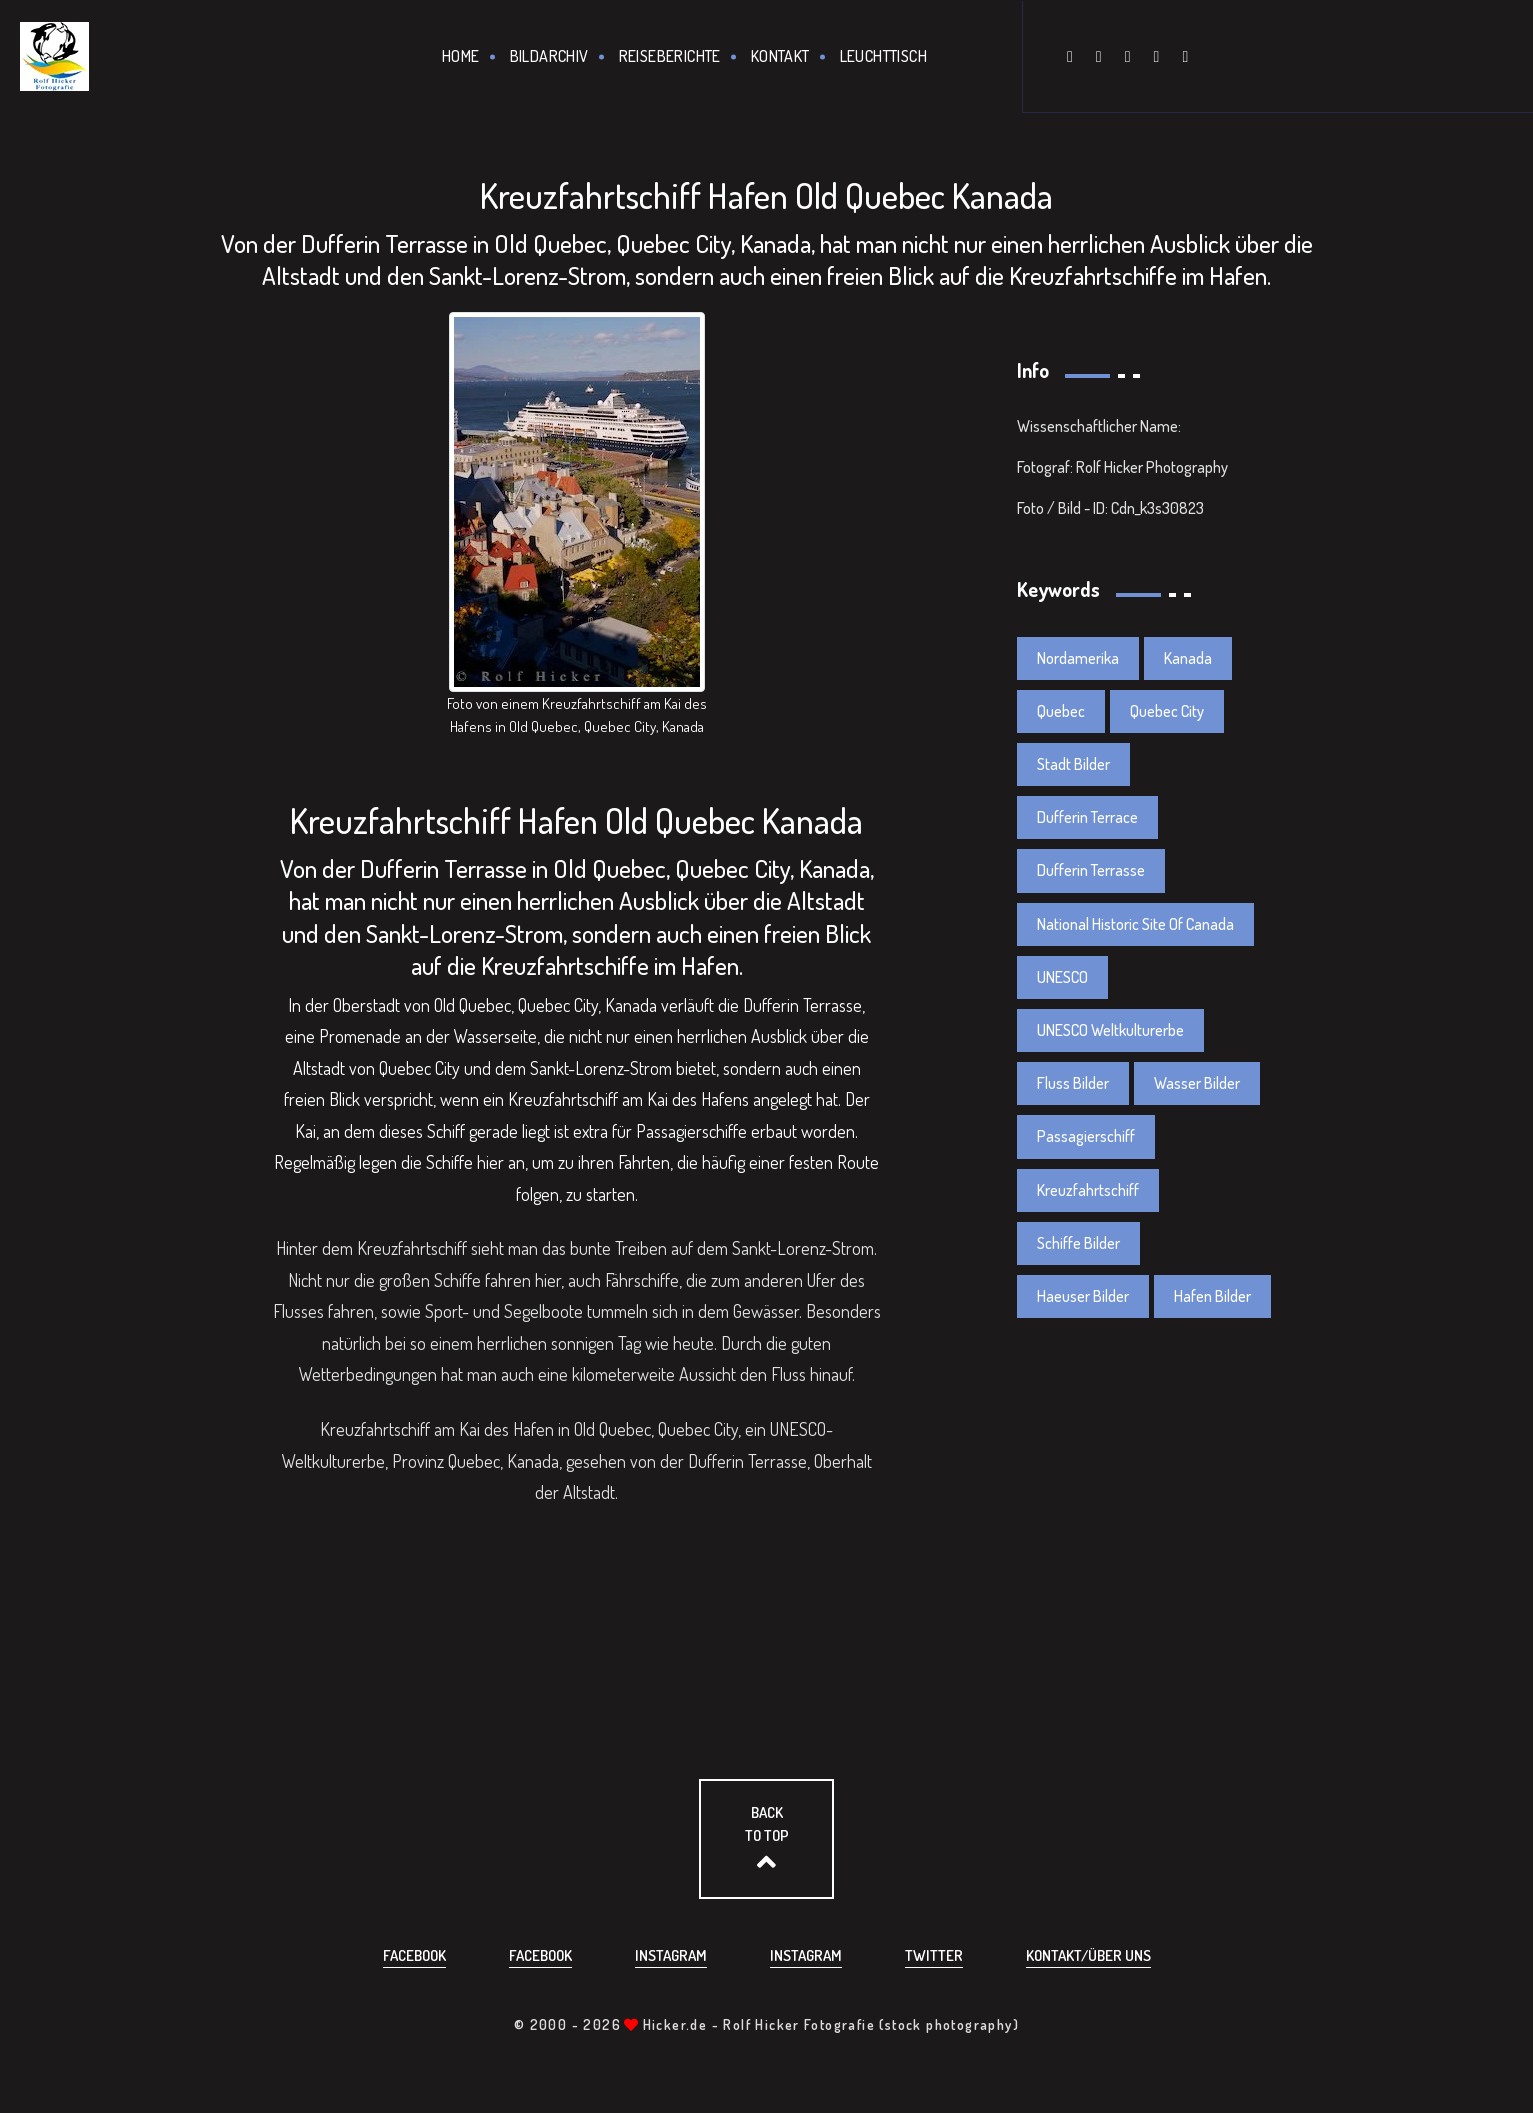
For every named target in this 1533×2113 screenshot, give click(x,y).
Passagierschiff (1086, 1136)
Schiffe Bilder (1078, 1243)
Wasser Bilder (1197, 1083)
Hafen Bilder (1212, 1296)
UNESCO (1062, 977)
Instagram (671, 1955)
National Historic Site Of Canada (1135, 924)
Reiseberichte (670, 56)
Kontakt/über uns (1088, 1955)
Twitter (934, 1955)
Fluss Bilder (1073, 1083)
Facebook (414, 1955)
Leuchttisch (883, 56)
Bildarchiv (549, 56)
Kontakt (780, 56)
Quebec (1061, 711)
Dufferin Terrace (1087, 817)
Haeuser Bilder (1083, 1296)
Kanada (1188, 658)
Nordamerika (1078, 658)
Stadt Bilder (1073, 764)
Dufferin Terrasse (1091, 870)
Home (461, 56)
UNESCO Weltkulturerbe (1110, 1030)
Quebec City (1167, 711)
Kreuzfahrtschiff (1088, 1190)
